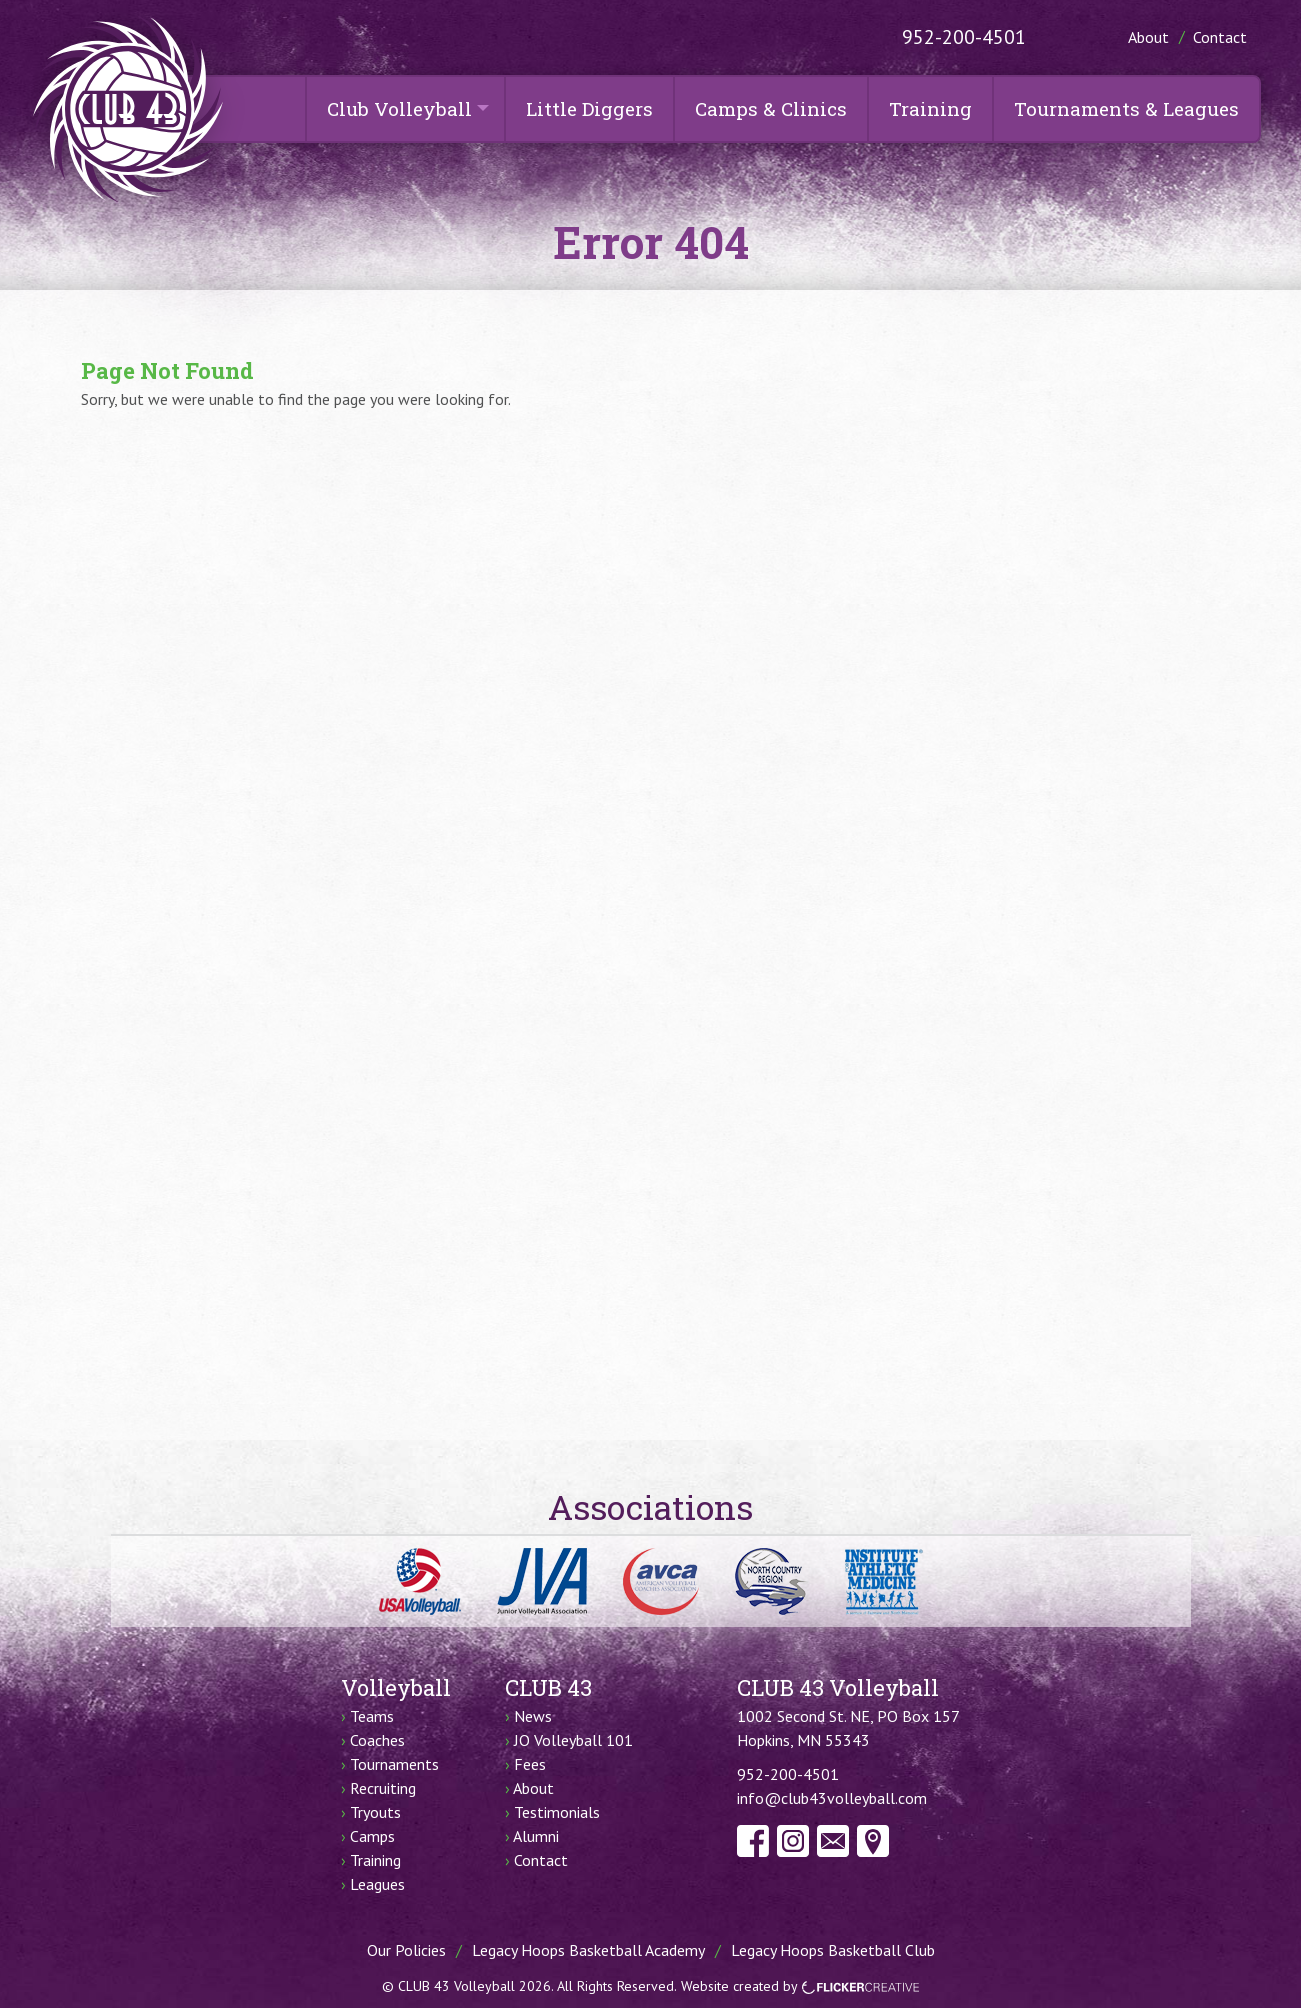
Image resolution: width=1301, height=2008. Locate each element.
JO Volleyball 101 (573, 1740)
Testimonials (557, 1812)
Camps (372, 1836)
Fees (530, 1764)
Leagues (377, 1884)
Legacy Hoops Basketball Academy (588, 1950)
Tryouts (375, 1812)
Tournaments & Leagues (1126, 108)
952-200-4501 (964, 37)
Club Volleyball (399, 108)
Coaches (377, 1740)
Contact (1220, 37)
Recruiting (383, 1788)
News (533, 1716)
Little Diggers (589, 108)
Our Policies (406, 1950)
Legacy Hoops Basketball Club (833, 1950)
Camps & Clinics (771, 108)
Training (930, 108)
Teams (372, 1716)
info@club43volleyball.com (832, 1798)
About (1148, 37)
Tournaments (394, 1764)
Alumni (536, 1836)
